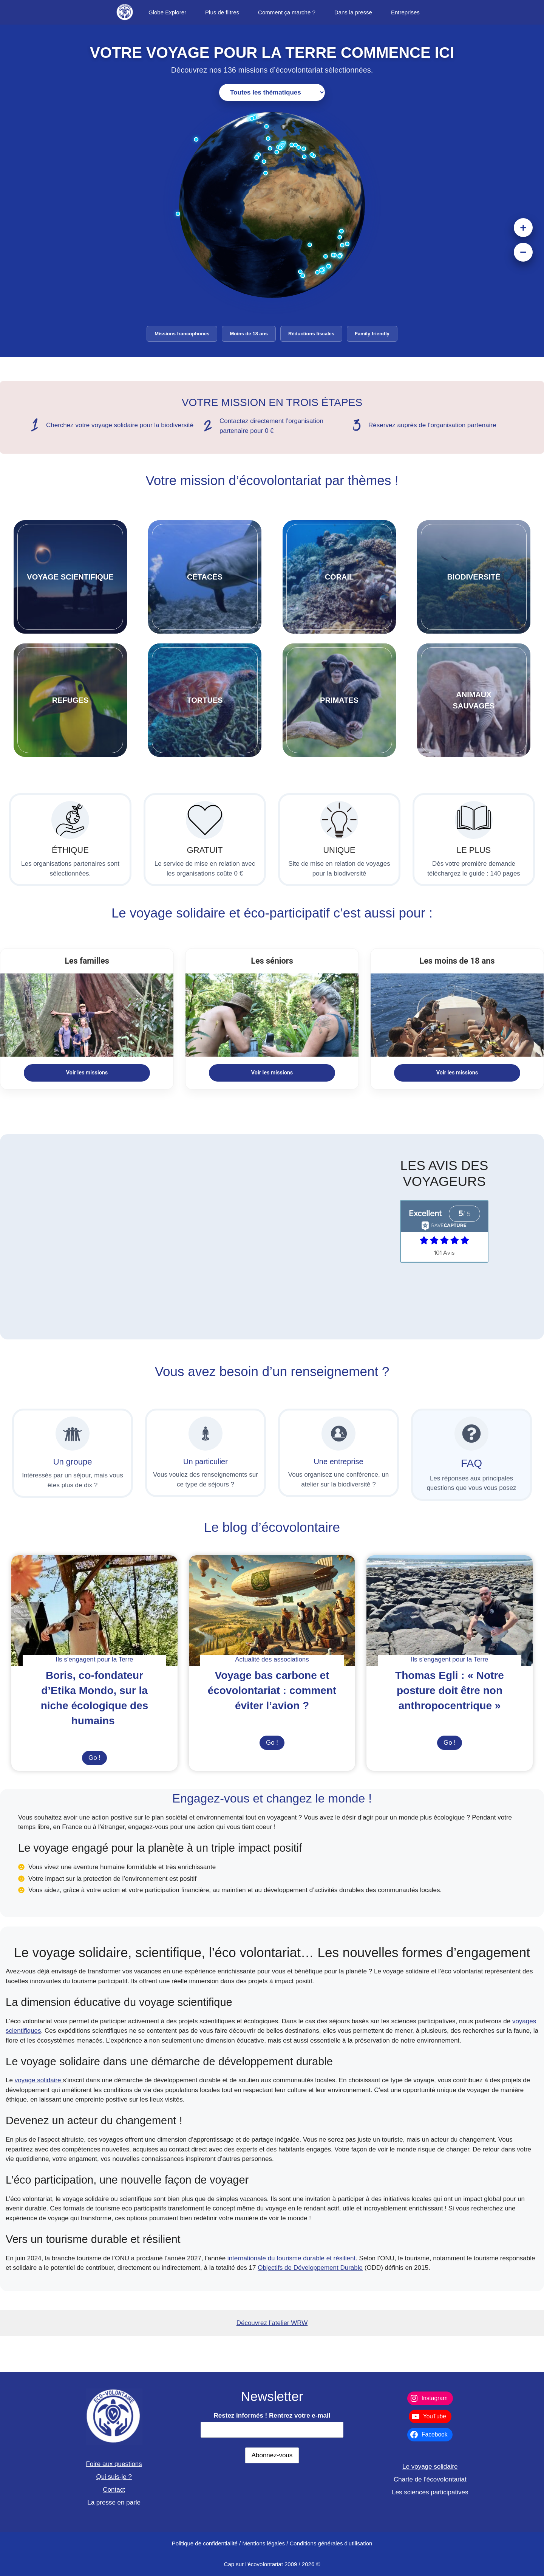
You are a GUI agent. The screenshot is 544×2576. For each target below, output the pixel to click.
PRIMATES (339, 700)
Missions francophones (182, 333)
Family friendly (372, 333)
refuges (70, 700)
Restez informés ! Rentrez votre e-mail (272, 2415)
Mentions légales (263, 2543)
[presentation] (94, 1610)
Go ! (97, 1759)
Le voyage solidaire (429, 2466)
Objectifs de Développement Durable (310, 2267)
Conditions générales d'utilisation (331, 2543)
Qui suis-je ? (113, 2476)
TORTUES (205, 700)
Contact (114, 2489)
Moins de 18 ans (248, 333)
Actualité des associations (272, 1659)
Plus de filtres (222, 12)
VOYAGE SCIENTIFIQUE (70, 577)
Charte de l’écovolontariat (430, 2479)
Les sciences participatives (430, 2492)
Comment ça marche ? (286, 12)
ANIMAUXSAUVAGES (474, 700)
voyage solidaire (39, 2080)
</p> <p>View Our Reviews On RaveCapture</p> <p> (444, 1256)
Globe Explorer (167, 12)
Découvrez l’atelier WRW (272, 2322)
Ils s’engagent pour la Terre (94, 1659)
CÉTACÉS (205, 577)
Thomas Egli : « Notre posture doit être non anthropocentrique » (449, 1690)
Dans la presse (353, 12)
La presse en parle (114, 2502)
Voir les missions (87, 1072)
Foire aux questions (114, 2464)
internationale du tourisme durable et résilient (291, 2258)
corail (339, 577)
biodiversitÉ (473, 577)
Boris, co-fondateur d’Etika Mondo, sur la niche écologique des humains (94, 1698)
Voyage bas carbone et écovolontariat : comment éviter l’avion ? (272, 1690)
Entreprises (405, 12)
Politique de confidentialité (205, 2543)
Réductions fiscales (311, 333)
